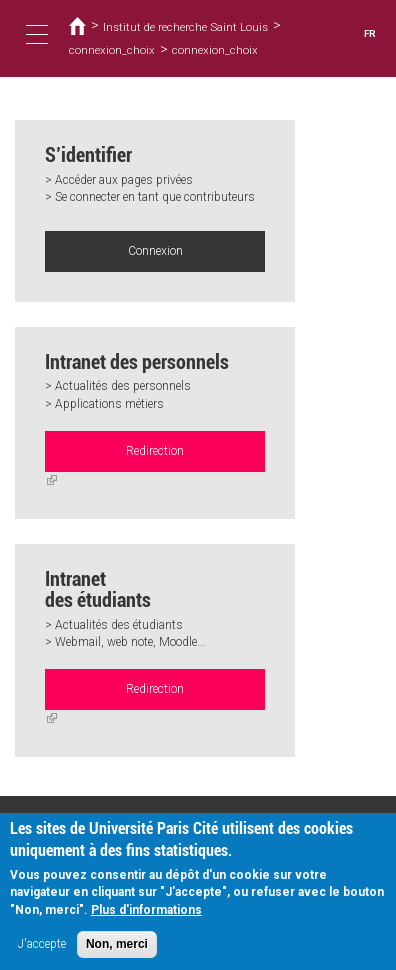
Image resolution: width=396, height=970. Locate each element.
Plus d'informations (146, 917)
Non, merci (117, 951)
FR (370, 33)
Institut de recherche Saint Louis (185, 27)
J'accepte (42, 951)
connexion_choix (112, 50)
